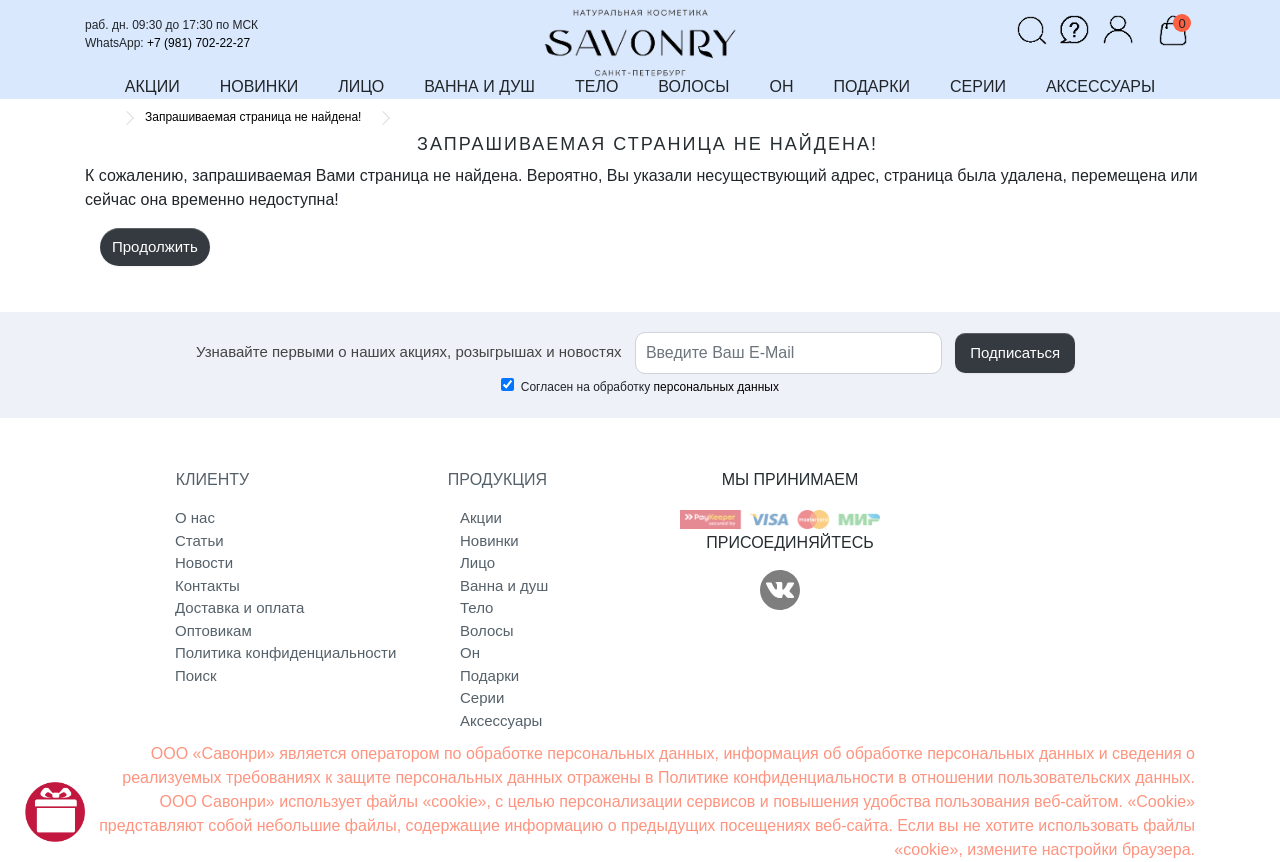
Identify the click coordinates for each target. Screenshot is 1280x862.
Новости (204, 562)
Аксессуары (501, 720)
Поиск (196, 675)
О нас (195, 517)
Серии (482, 697)
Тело (476, 607)
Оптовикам (213, 630)
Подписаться (1015, 352)
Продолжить (155, 246)
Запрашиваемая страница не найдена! (253, 117)
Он (470, 652)
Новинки (489, 540)
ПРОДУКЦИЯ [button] (497, 479)
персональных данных (716, 387)
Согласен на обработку (640, 386)
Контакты (207, 585)
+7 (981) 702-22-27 (198, 43)
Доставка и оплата (239, 607)
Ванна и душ (504, 585)
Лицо (477, 562)
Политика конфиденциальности (257, 652)
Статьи (199, 540)
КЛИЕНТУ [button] (212, 479)
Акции (481, 517)
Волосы (487, 630)
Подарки (489, 675)
